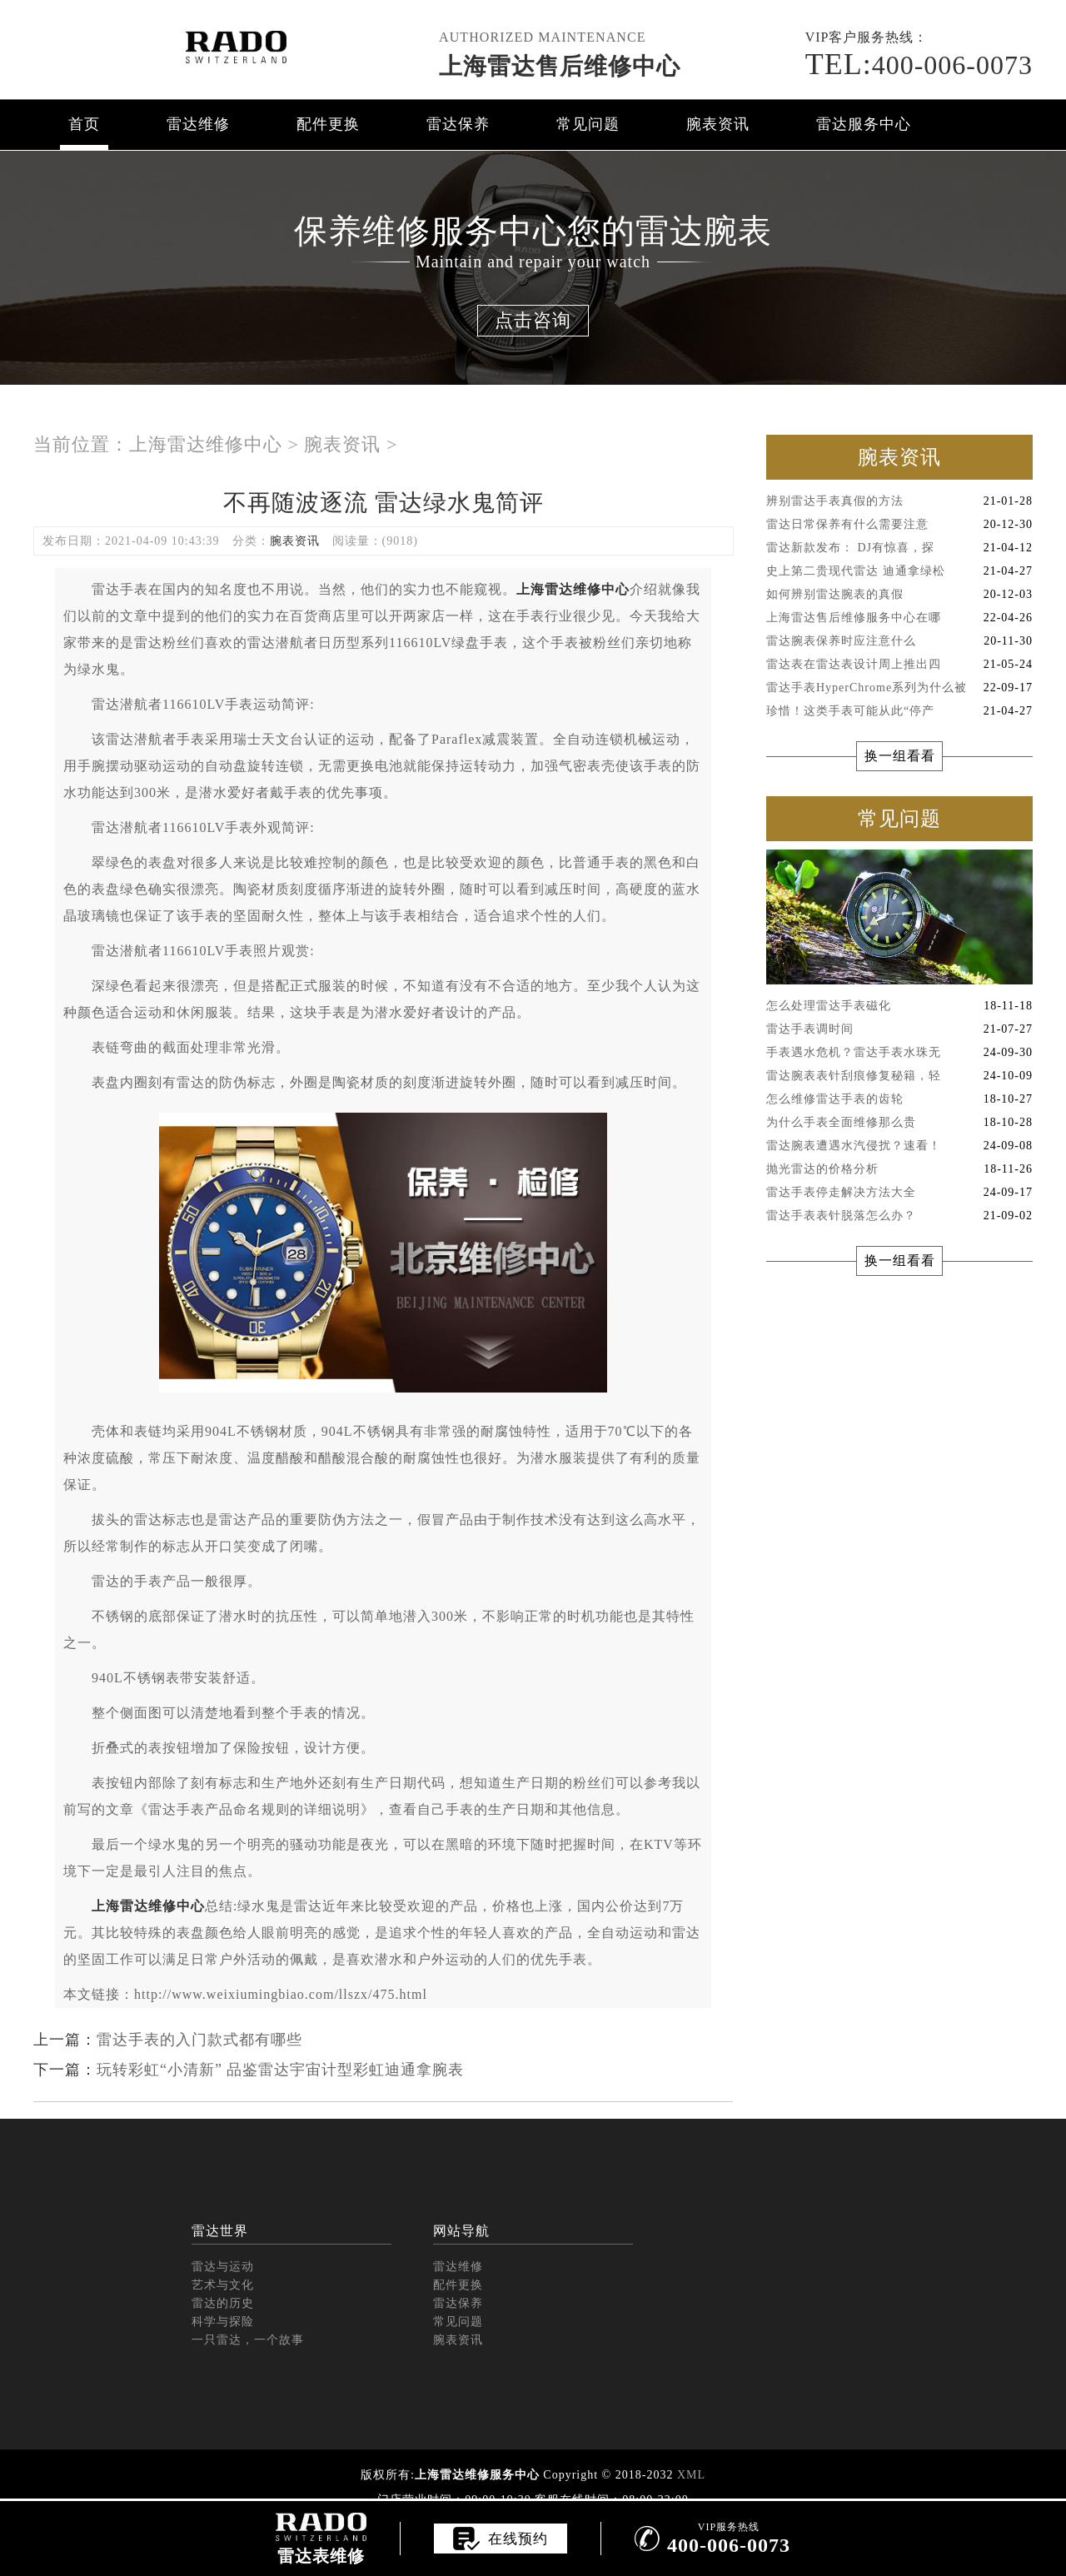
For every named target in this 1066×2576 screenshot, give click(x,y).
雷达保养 (458, 124)
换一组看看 (899, 756)
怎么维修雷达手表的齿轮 (899, 1099)
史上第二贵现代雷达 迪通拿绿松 (899, 571)
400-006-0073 (919, 65)
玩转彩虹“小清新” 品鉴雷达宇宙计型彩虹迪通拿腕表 (280, 2069)
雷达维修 (198, 124)
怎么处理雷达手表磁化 (899, 1006)
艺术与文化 (223, 2285)
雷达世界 (220, 2231)
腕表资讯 (718, 124)
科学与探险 (223, 2321)
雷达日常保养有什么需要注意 (899, 524)
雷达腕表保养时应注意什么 (899, 641)
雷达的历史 (223, 2303)
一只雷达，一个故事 (248, 2340)
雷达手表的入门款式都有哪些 (199, 2039)
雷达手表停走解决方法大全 (899, 1192)
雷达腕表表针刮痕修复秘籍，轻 (899, 1076)
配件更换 (328, 124)
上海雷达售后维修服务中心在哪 (899, 618)
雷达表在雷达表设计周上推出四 (899, 664)
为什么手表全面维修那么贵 (899, 1122)
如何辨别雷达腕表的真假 (899, 594)
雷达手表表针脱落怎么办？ (899, 1216)
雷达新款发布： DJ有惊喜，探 (899, 548)
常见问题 (588, 124)
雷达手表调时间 (899, 1029)
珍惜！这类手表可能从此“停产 (899, 711)
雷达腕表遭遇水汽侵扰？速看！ (899, 1146)
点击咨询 (533, 320)
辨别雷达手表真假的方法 (899, 501)
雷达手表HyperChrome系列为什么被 (899, 688)
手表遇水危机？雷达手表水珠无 (899, 1052)
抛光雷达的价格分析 (899, 1169)
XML (691, 2475)
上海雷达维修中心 (205, 444)
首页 (84, 124)
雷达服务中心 (863, 124)
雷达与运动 (223, 2266)
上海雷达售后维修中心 (559, 66)
